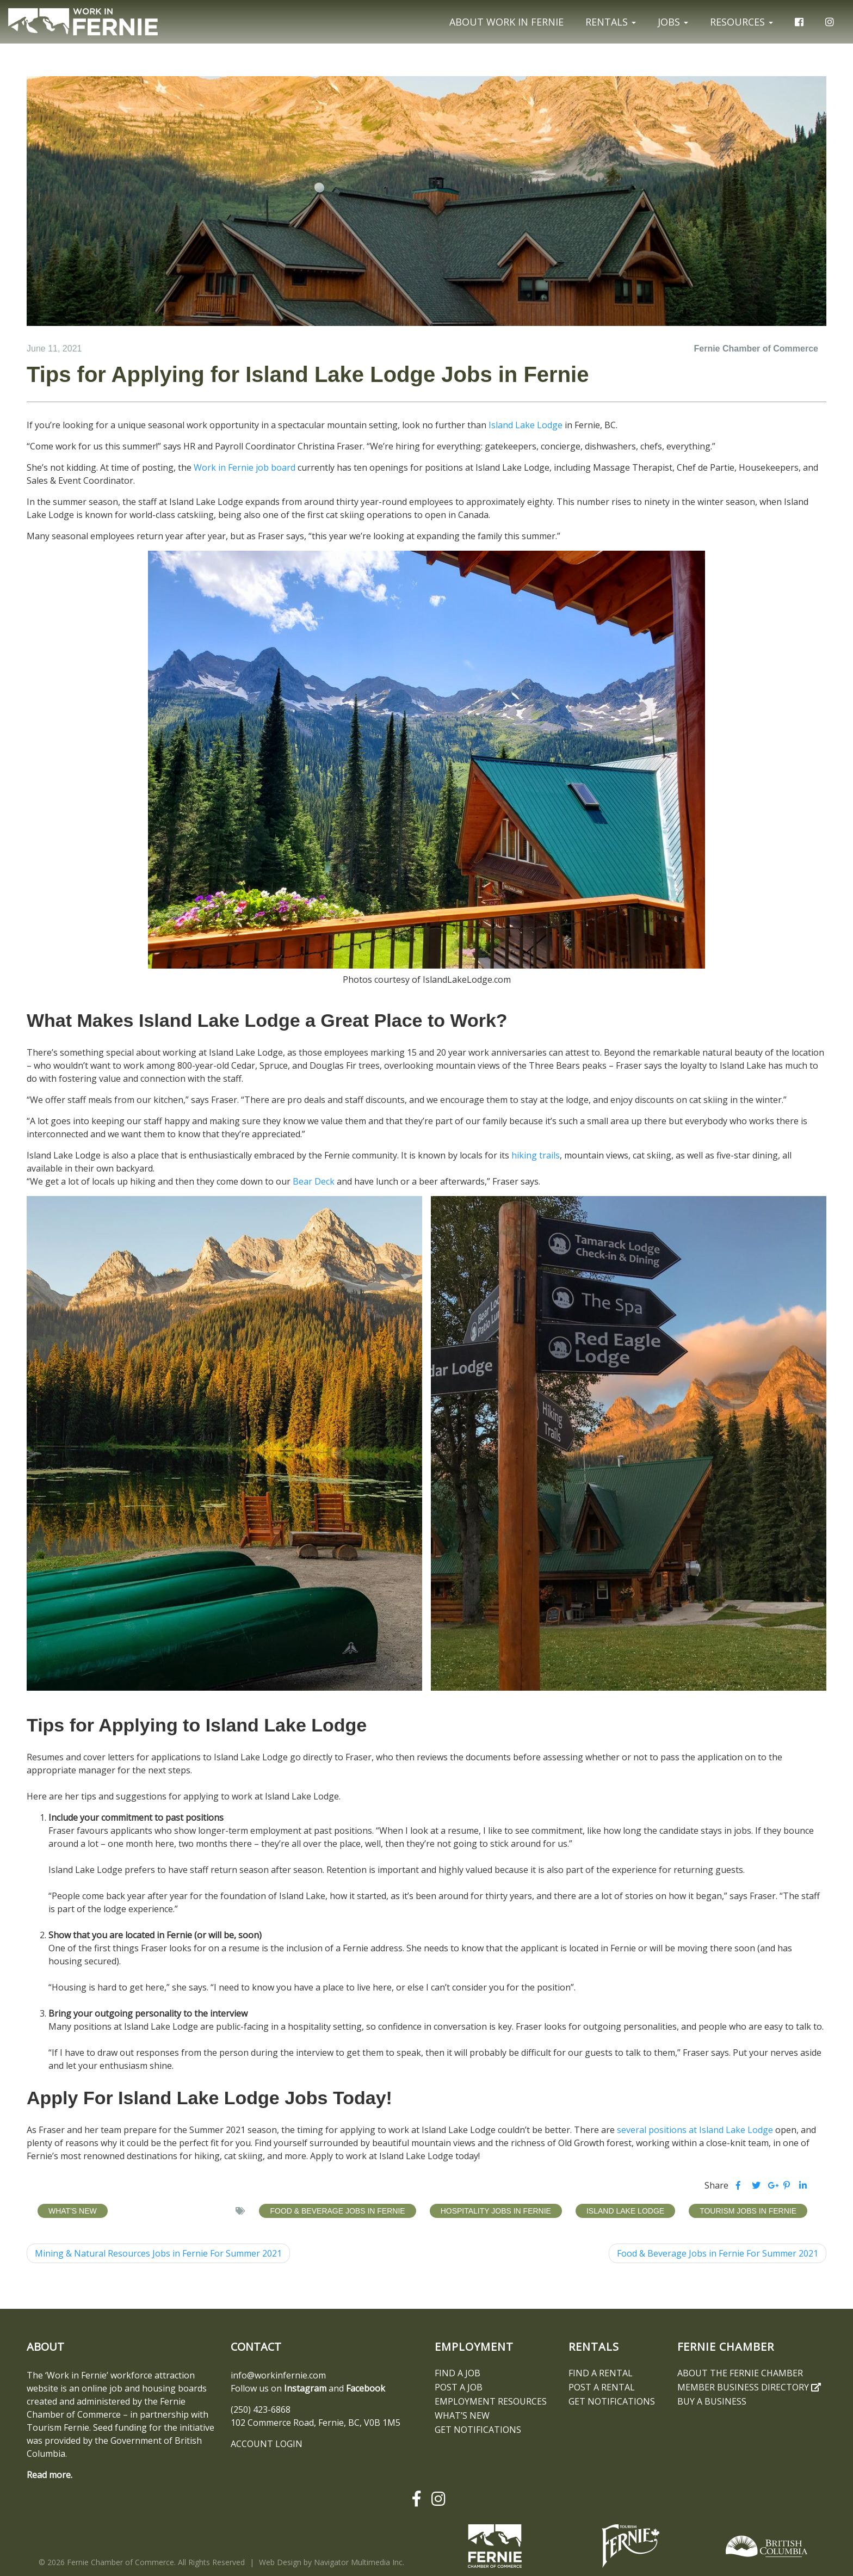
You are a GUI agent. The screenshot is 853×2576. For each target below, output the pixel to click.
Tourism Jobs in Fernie (748, 2211)
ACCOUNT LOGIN (266, 2444)
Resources (741, 21)
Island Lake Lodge (526, 425)
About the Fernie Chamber (740, 2373)
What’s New (462, 2415)
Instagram (305, 2388)
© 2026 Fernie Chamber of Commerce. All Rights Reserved (142, 2562)
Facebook (365, 2388)
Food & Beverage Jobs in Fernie (337, 2211)
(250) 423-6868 (260, 2409)
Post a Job (459, 2387)
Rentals (610, 21)
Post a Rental (601, 2387)
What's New (72, 2211)
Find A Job (457, 2373)
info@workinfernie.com (278, 2375)
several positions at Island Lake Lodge (695, 2130)
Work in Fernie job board (244, 467)
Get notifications (478, 2429)
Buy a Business (711, 2401)
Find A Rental (600, 2373)
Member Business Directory (749, 2387)
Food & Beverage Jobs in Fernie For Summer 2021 (717, 2253)
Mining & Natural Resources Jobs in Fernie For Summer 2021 (158, 2253)
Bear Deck (314, 1181)
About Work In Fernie (506, 21)
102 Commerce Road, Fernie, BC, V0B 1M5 (315, 2423)
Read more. (49, 2475)
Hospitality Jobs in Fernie (496, 2211)
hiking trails (535, 1155)
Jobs (673, 21)
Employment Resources (491, 2401)
